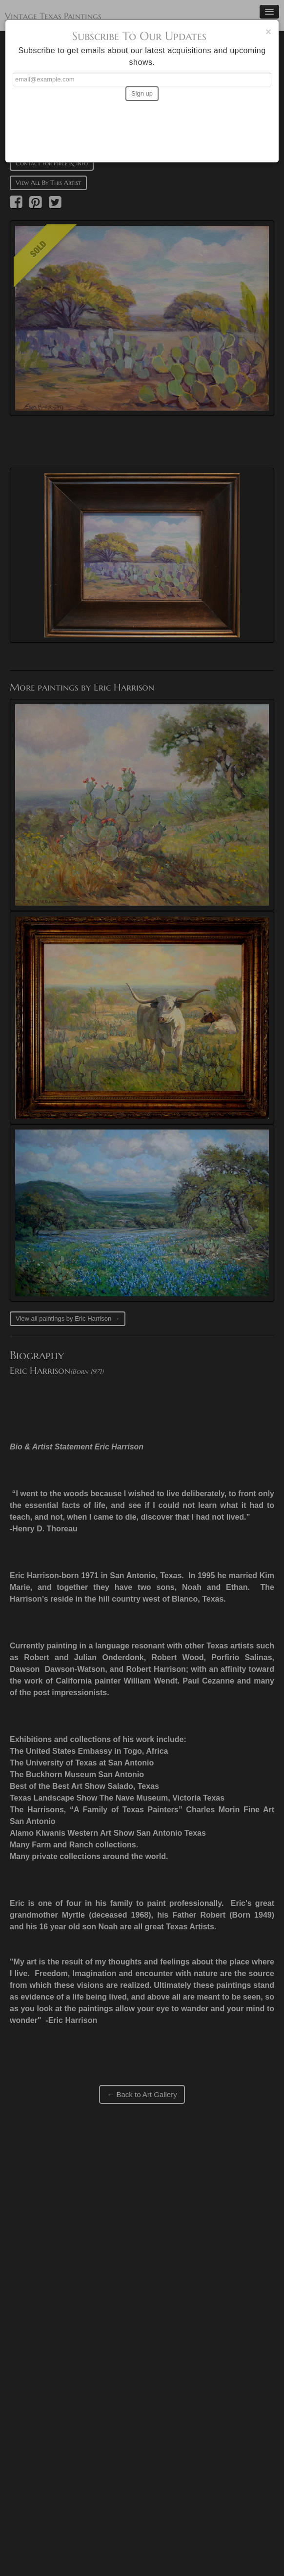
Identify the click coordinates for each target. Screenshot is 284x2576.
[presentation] (142, 127)
